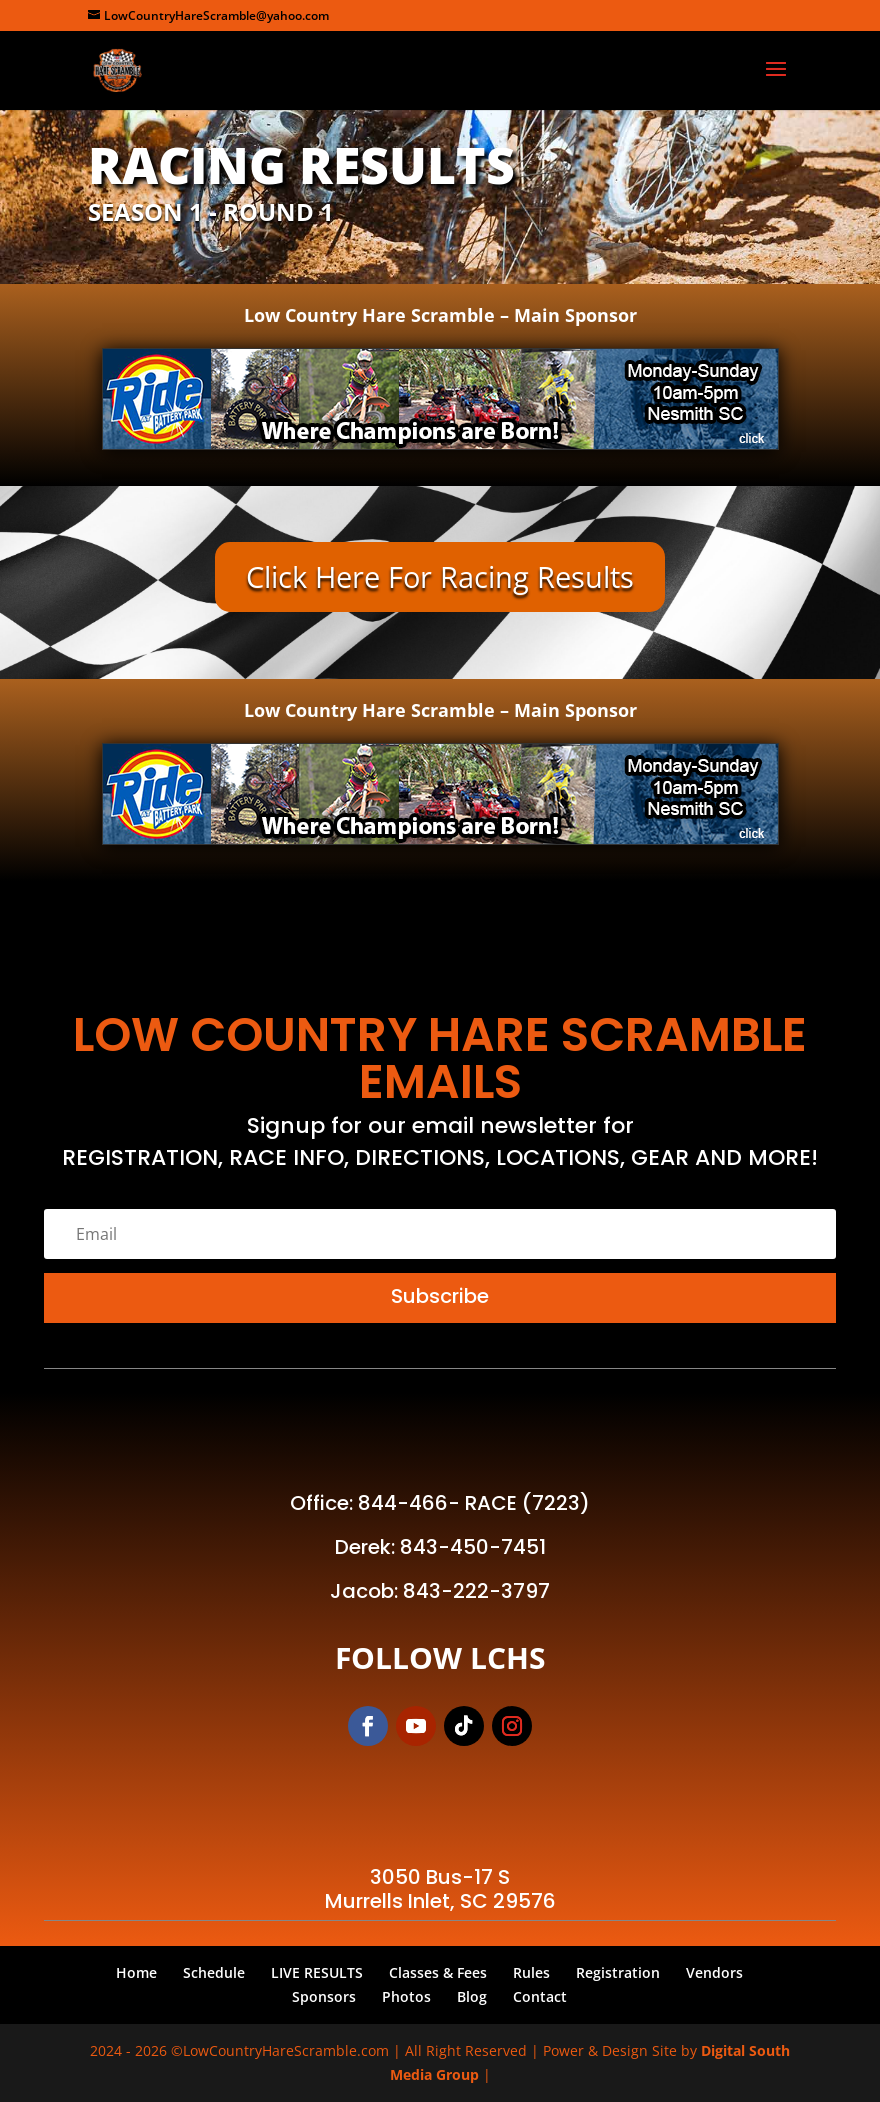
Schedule (214, 1972)
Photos (406, 1996)
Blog (472, 1996)
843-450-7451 (473, 1547)
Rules (531, 1972)
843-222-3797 (476, 1591)
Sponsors (324, 1996)
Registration (618, 1972)
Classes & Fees (438, 1972)
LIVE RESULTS (317, 1972)
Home (136, 1972)
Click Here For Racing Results (440, 576)
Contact (540, 1996)
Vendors (714, 1972)
